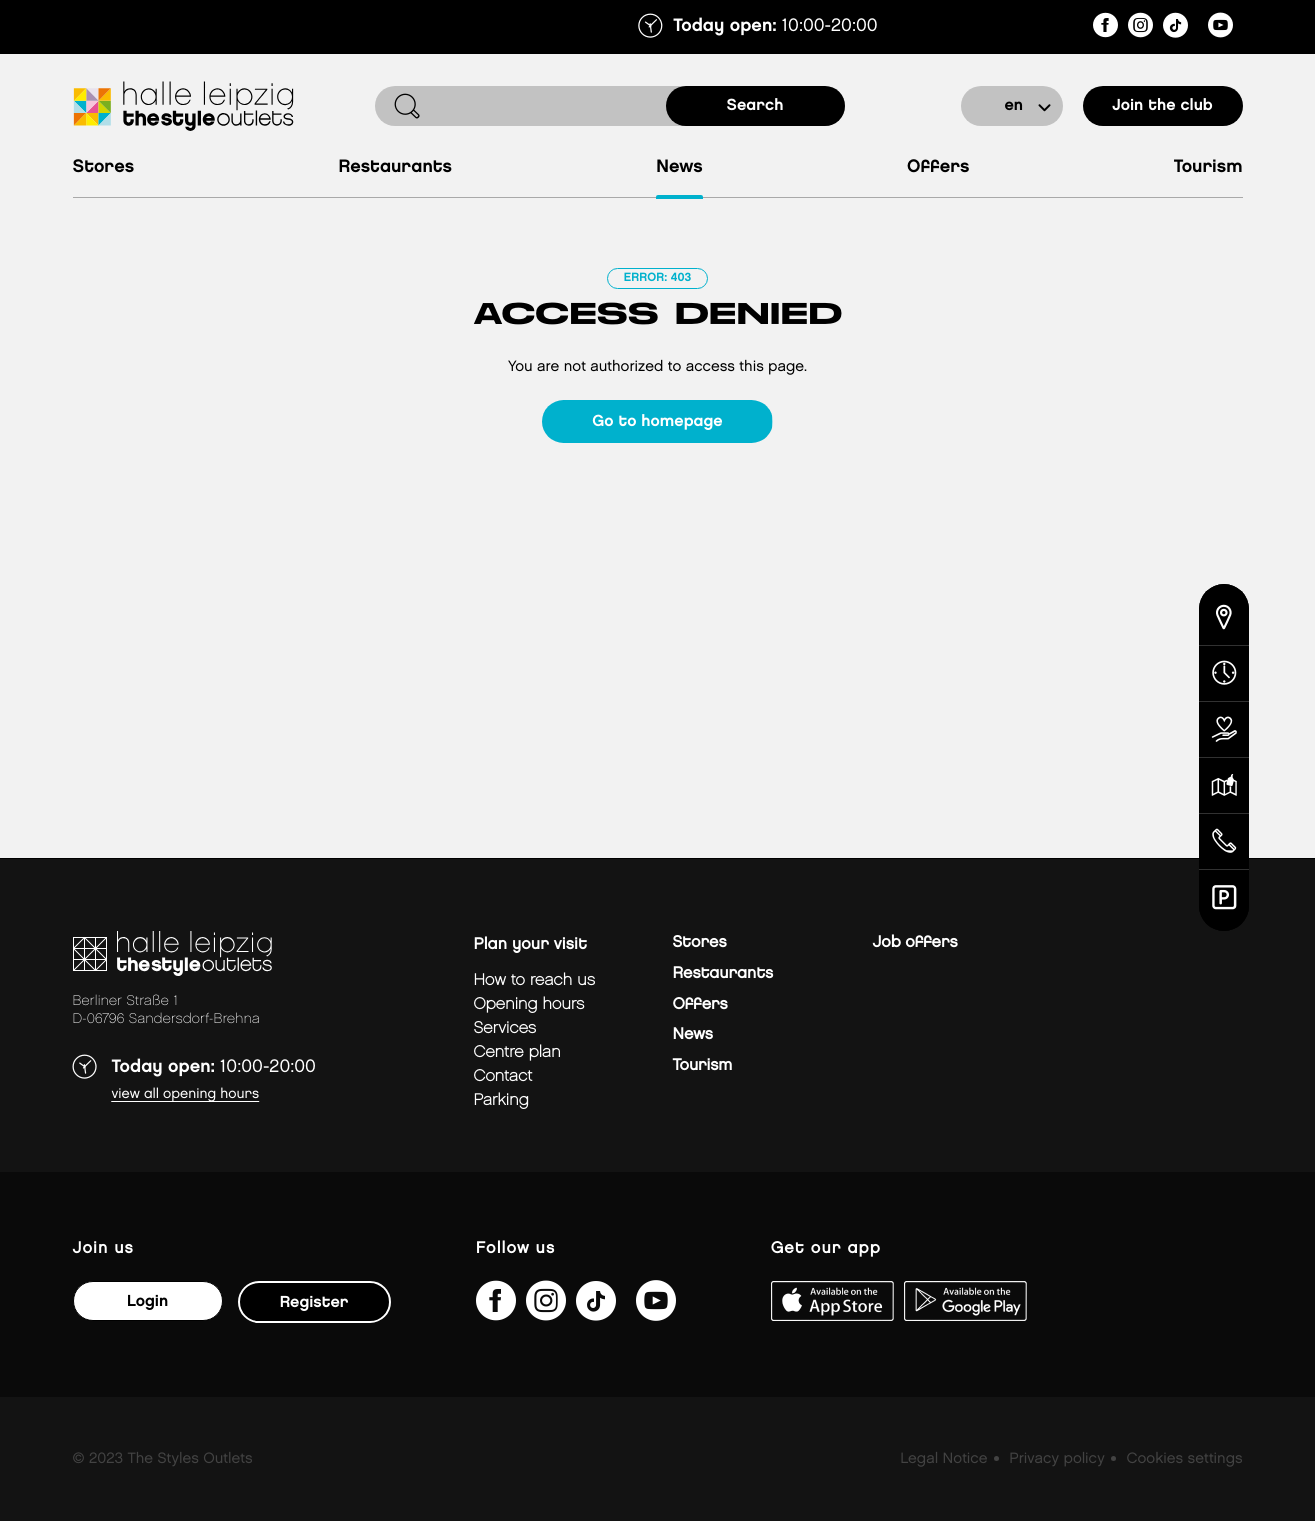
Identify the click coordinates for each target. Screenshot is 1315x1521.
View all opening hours (186, 1094)
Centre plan (517, 1052)
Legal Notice (943, 1459)
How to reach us (535, 980)
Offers (938, 167)
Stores (104, 167)
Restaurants (395, 167)
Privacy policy (1056, 1459)
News (679, 167)
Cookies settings (1184, 1459)
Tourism (1208, 167)
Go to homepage (657, 421)
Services (505, 1028)
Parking (501, 1100)
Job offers (915, 942)
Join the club (1162, 105)
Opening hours (529, 1004)
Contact (503, 1076)
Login (147, 1301)
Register (314, 1302)
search (755, 105)
